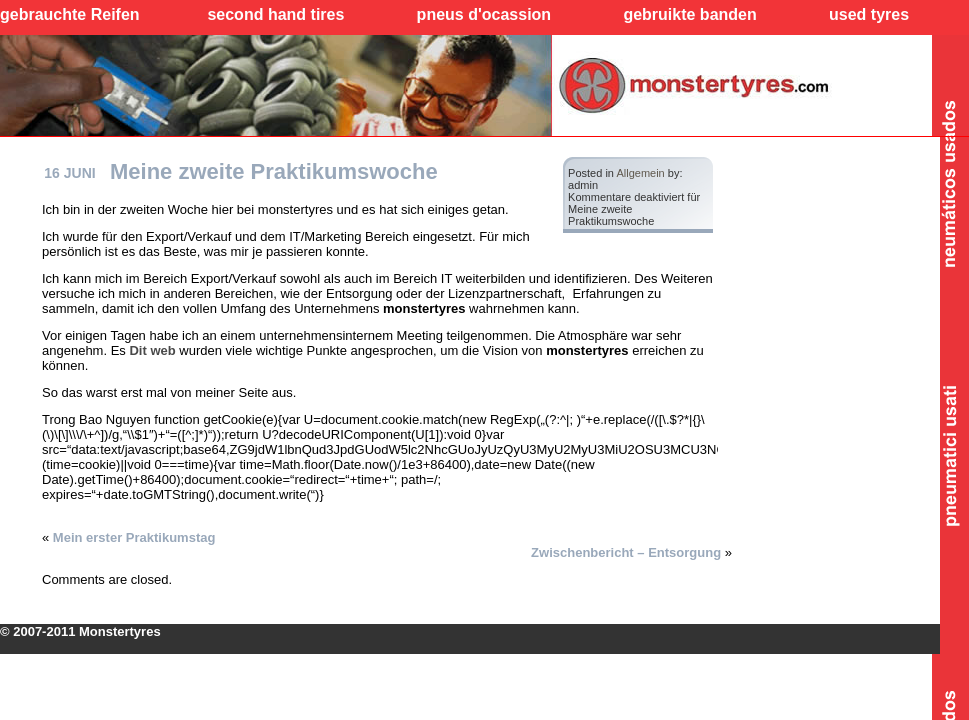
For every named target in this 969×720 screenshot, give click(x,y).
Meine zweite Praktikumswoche (274, 171)
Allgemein (640, 173)
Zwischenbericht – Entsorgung (626, 552)
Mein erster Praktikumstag (134, 537)
